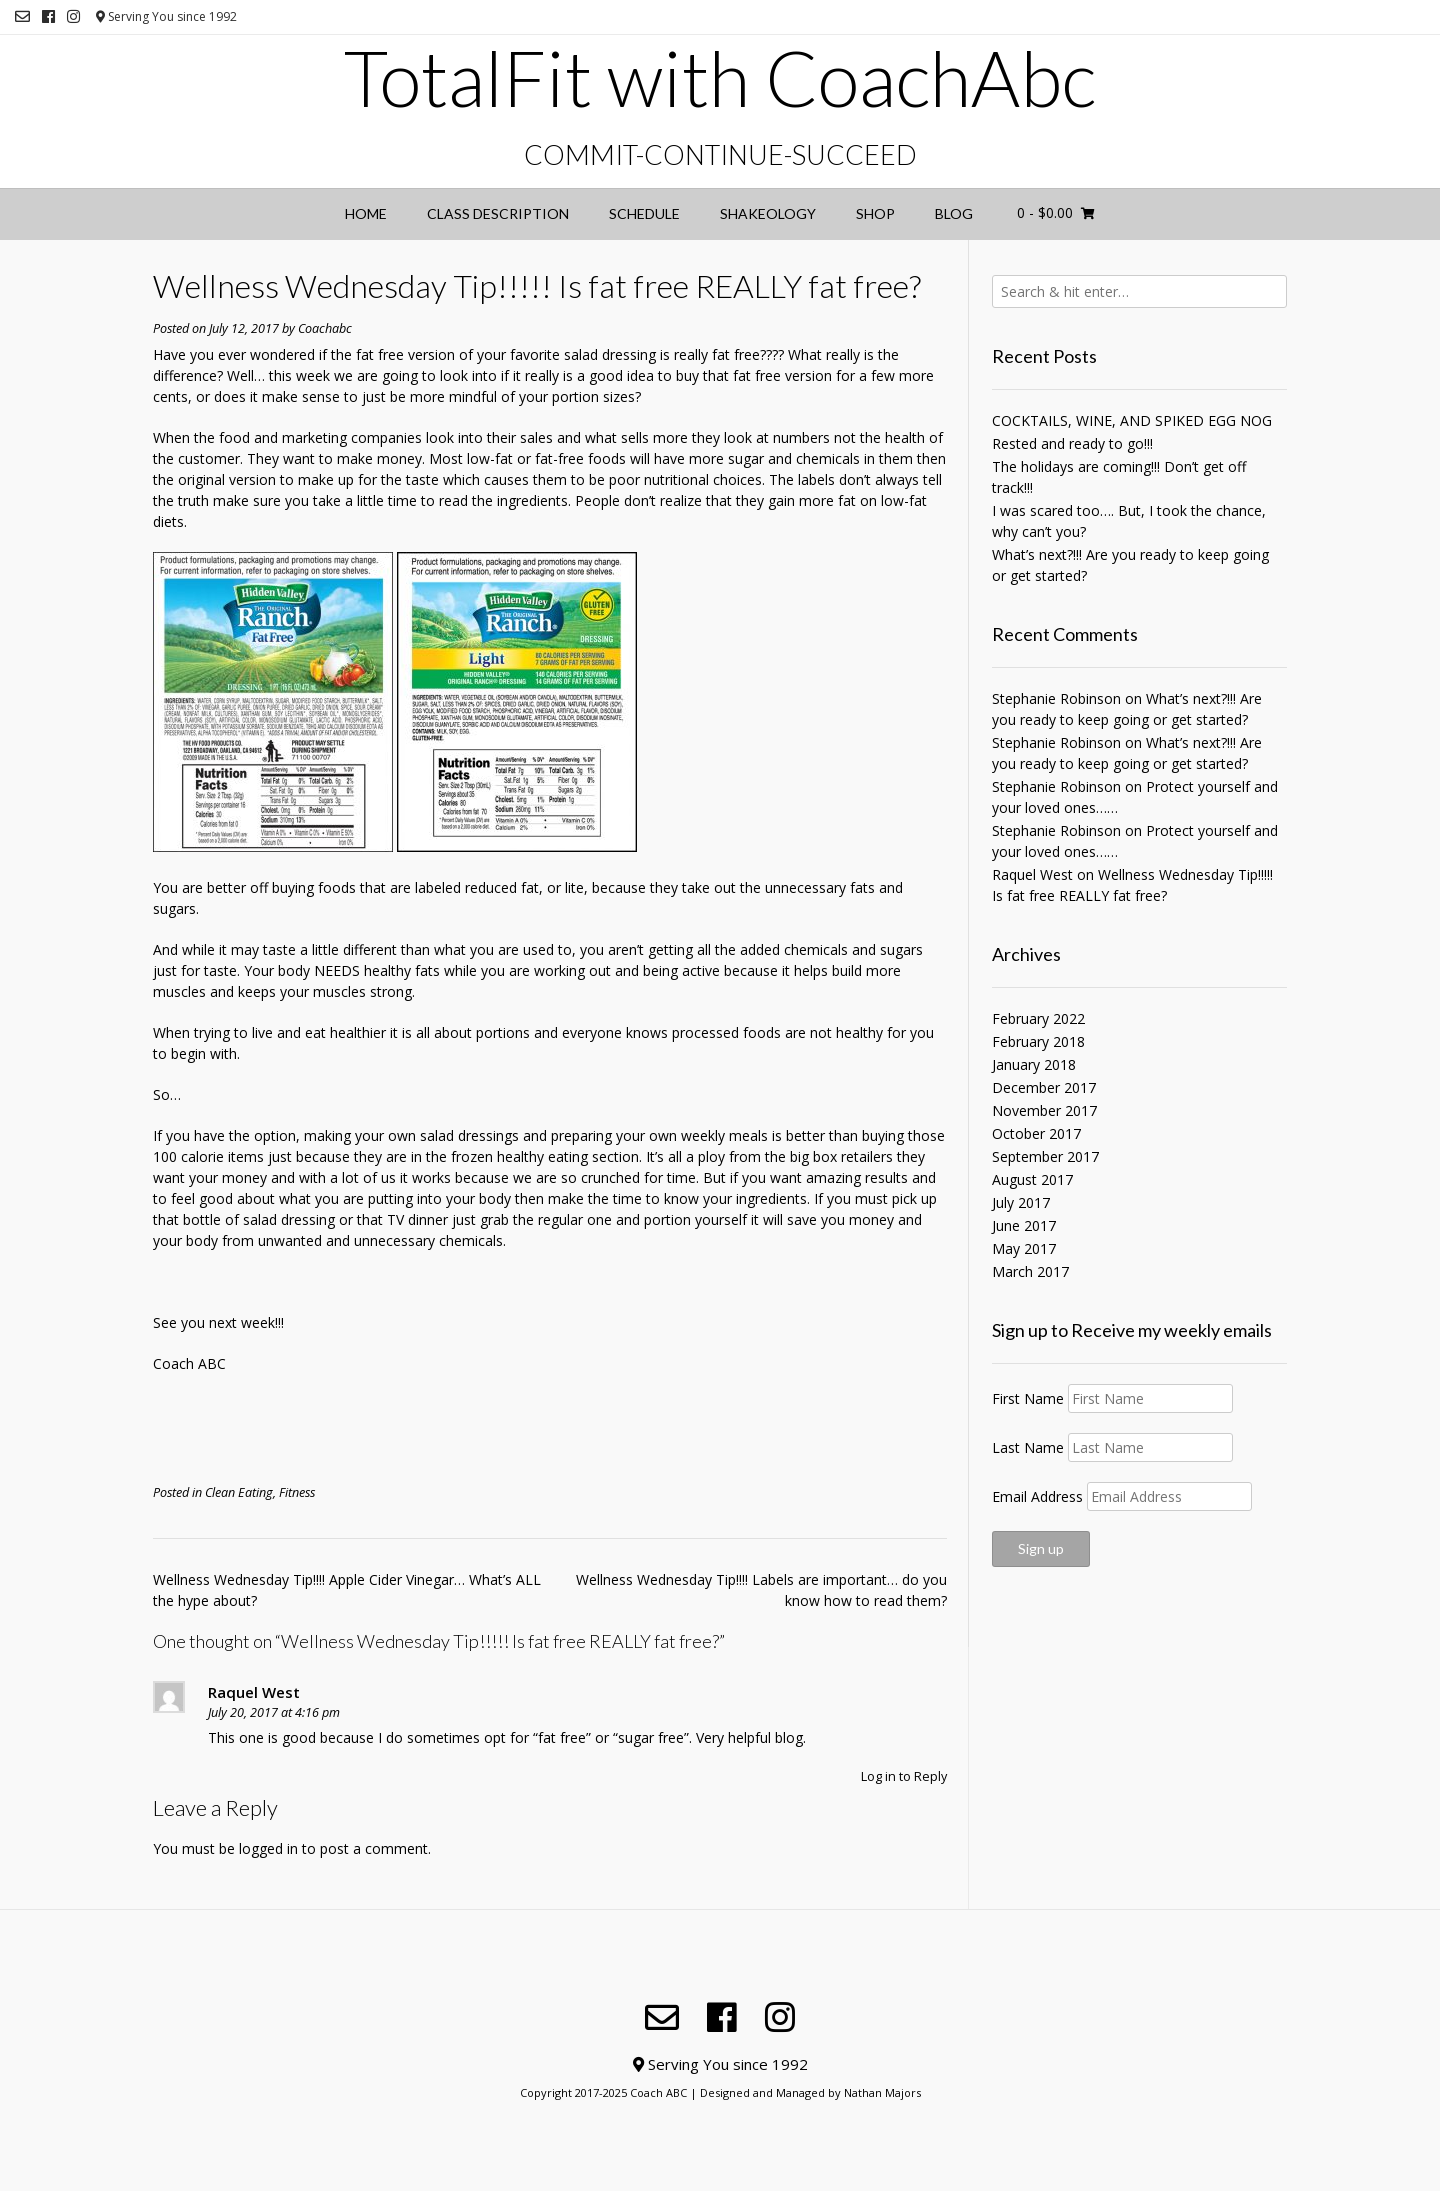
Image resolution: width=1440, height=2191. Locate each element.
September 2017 (1045, 1156)
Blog (954, 213)
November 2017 (1044, 1110)
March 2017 (1030, 1271)
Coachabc (325, 328)
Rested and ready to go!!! (1072, 443)
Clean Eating (239, 1492)
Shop (875, 213)
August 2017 (1032, 1179)
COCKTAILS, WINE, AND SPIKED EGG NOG (1132, 420)
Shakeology (768, 213)
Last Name (1028, 1447)
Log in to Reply (904, 1776)
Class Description (498, 213)
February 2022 (1038, 1018)
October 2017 (1036, 1133)
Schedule (644, 213)
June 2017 (1024, 1225)
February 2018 (1038, 1041)
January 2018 (1034, 1064)
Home (366, 213)
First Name (1028, 1398)
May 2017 (1024, 1248)
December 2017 (1044, 1087)
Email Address (1037, 1496)
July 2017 (1021, 1202)
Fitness (297, 1492)
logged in (268, 1848)
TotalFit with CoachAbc (720, 78)
